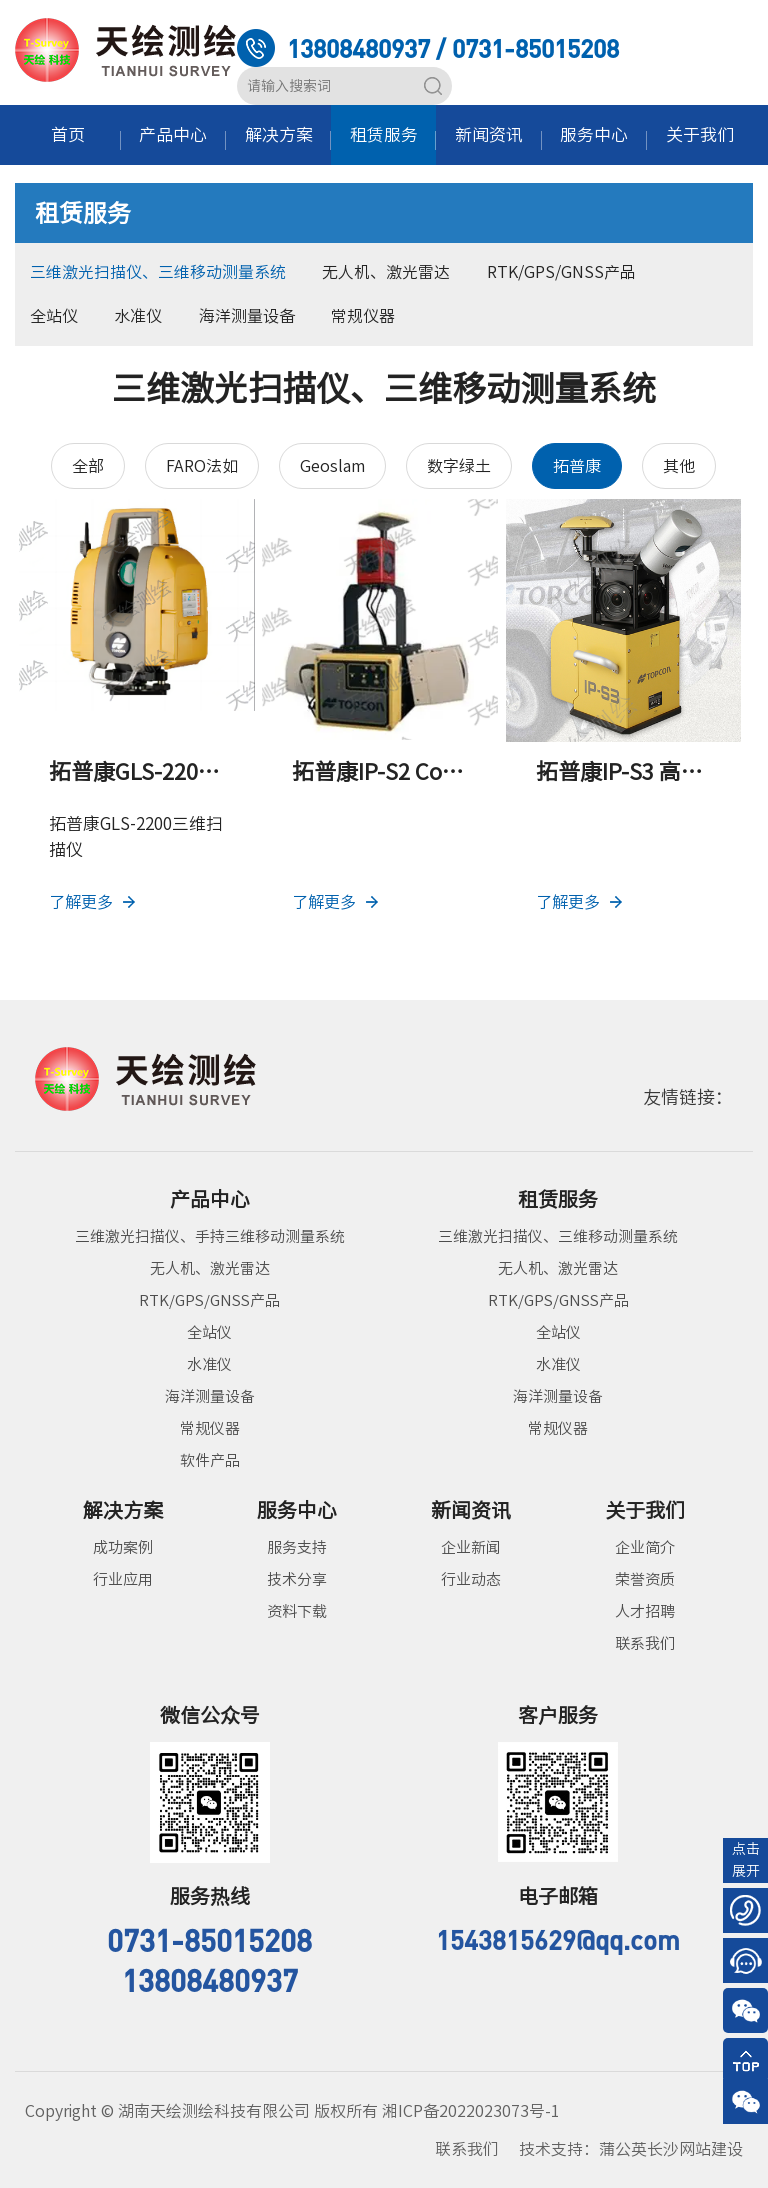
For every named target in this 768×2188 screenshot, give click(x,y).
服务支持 (297, 1547)
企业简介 (645, 1547)
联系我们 (645, 1643)
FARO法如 (202, 466)
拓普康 (577, 466)
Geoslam (332, 466)
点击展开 (746, 1860)
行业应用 (123, 1579)
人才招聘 (645, 1611)
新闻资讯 (489, 134)
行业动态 (471, 1579)
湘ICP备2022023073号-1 (471, 2111)
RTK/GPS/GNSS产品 (561, 272)
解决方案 (279, 134)
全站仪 (54, 316)
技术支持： (631, 2149)
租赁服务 (384, 134)
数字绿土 (459, 466)
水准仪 (138, 316)
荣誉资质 (645, 1579)
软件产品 (210, 1460)
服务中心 (594, 134)
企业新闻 (471, 1547)
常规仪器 (363, 316)
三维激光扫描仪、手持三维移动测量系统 (210, 1236)
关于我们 (700, 134)
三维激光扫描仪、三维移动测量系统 (158, 272)
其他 (679, 466)
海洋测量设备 (247, 316)
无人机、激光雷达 (386, 272)
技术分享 (297, 1579)
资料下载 (297, 1611)
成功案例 (123, 1547)
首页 (68, 134)
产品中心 (173, 134)
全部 (88, 466)
